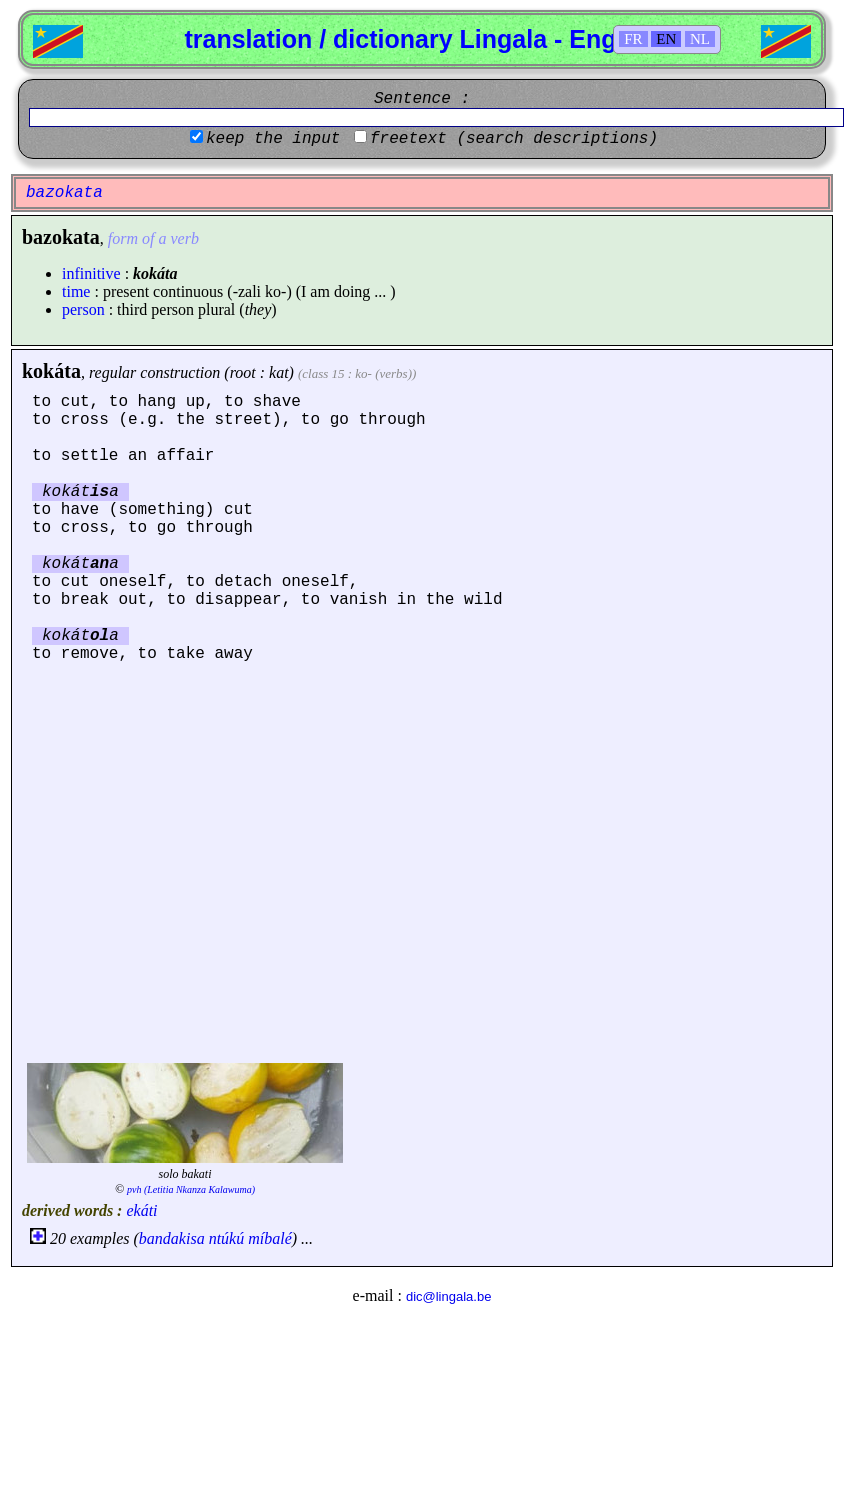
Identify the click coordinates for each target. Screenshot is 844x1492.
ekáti (141, 1210)
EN (666, 39)
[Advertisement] (187, 860)
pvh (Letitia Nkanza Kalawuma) (191, 1189)
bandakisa (172, 1238)
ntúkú (227, 1238)
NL (700, 39)
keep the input (273, 139)
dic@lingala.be (448, 1296)
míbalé (270, 1238)
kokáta (51, 371)
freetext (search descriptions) (514, 139)
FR (633, 39)
